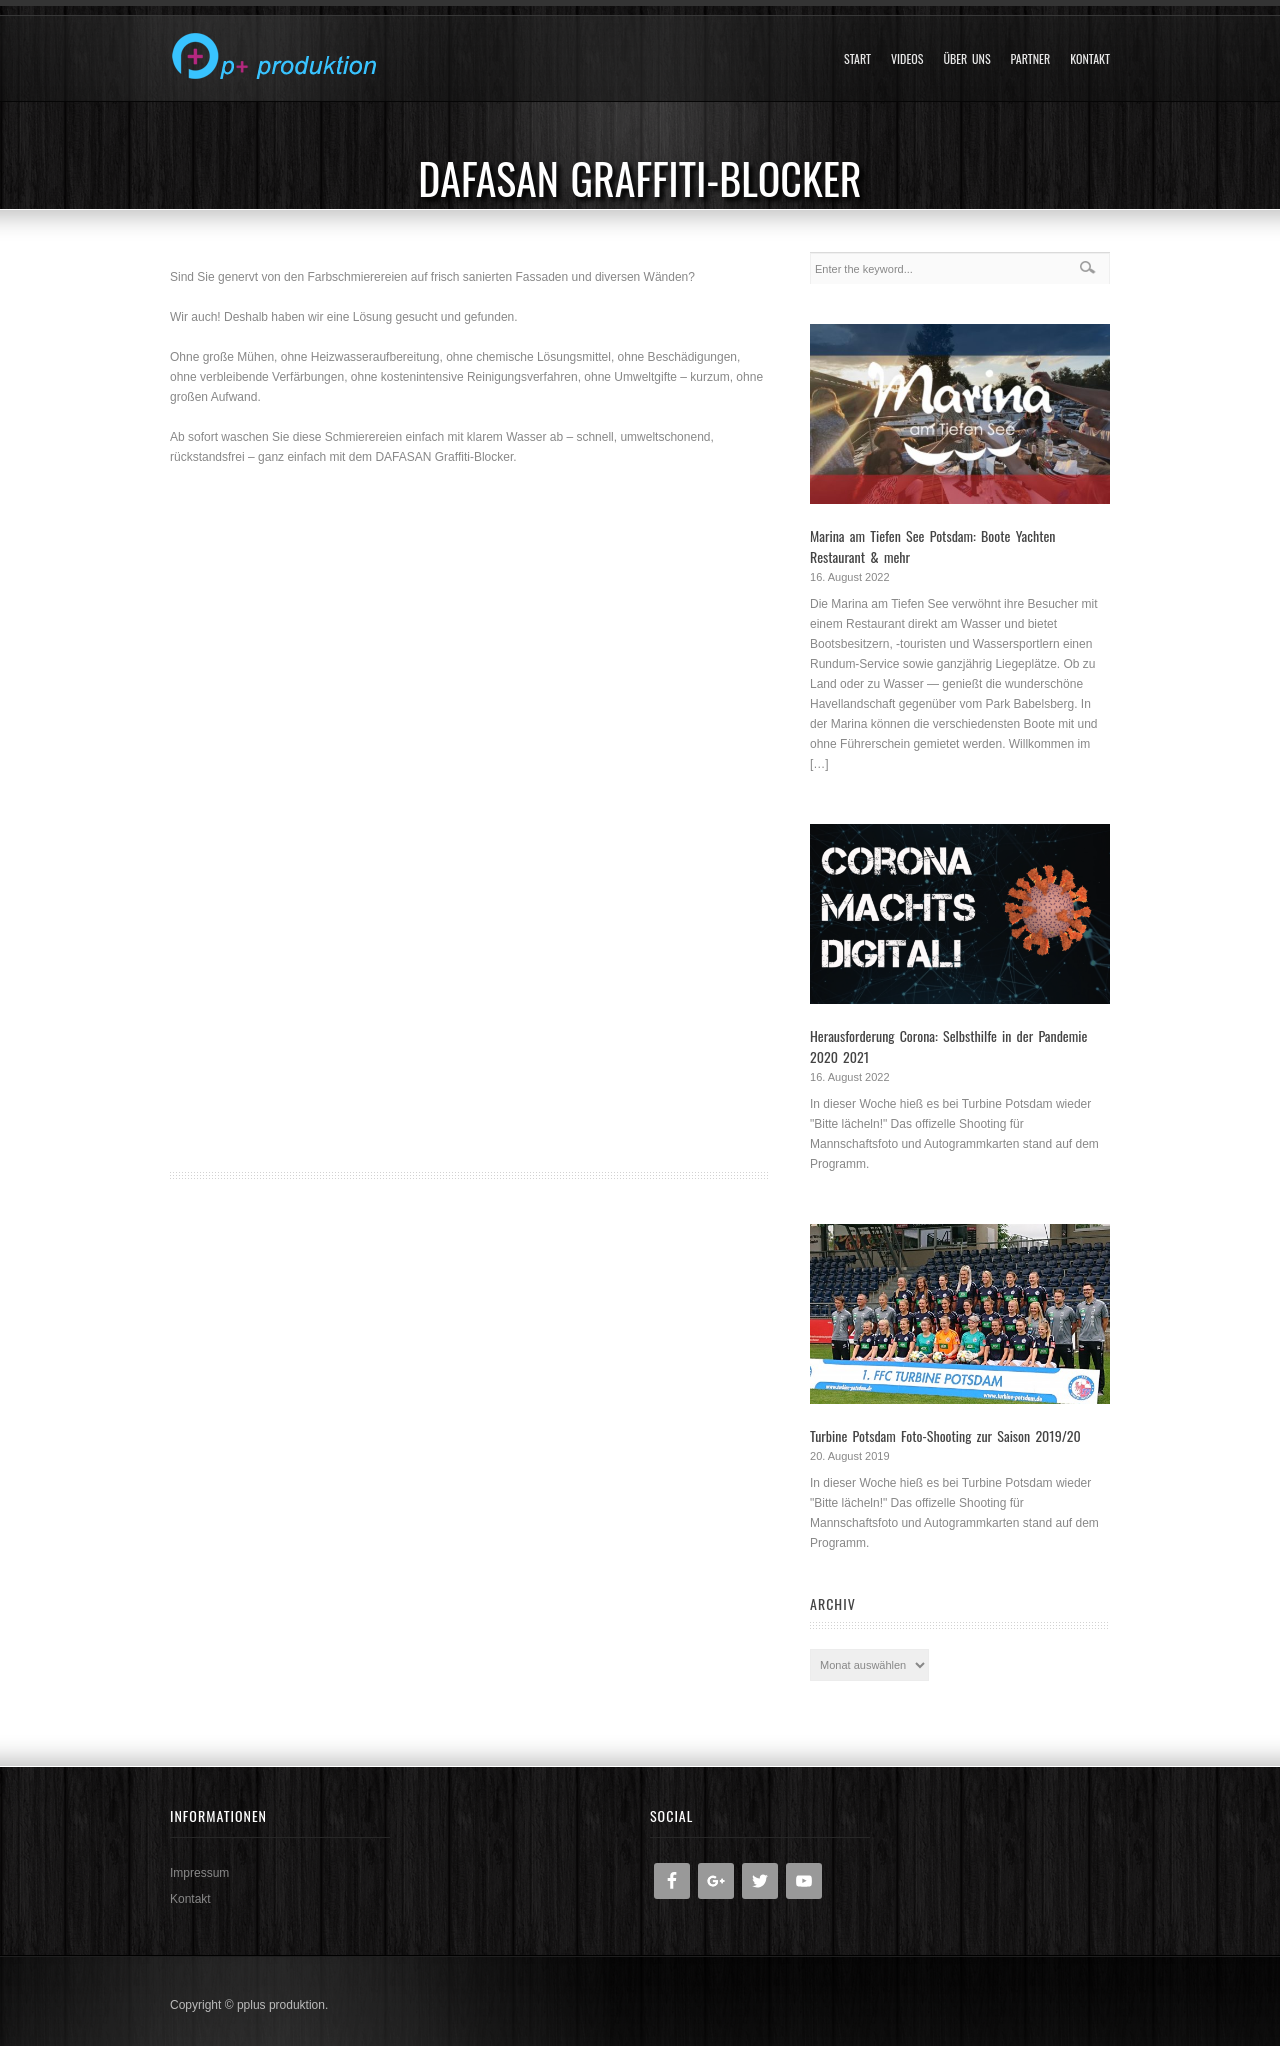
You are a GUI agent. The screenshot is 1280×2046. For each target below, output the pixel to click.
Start (857, 59)
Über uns (966, 59)
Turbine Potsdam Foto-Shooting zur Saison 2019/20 (945, 1435)
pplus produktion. (282, 2005)
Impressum (199, 1873)
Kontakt (1090, 59)
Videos (907, 59)
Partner (1031, 59)
